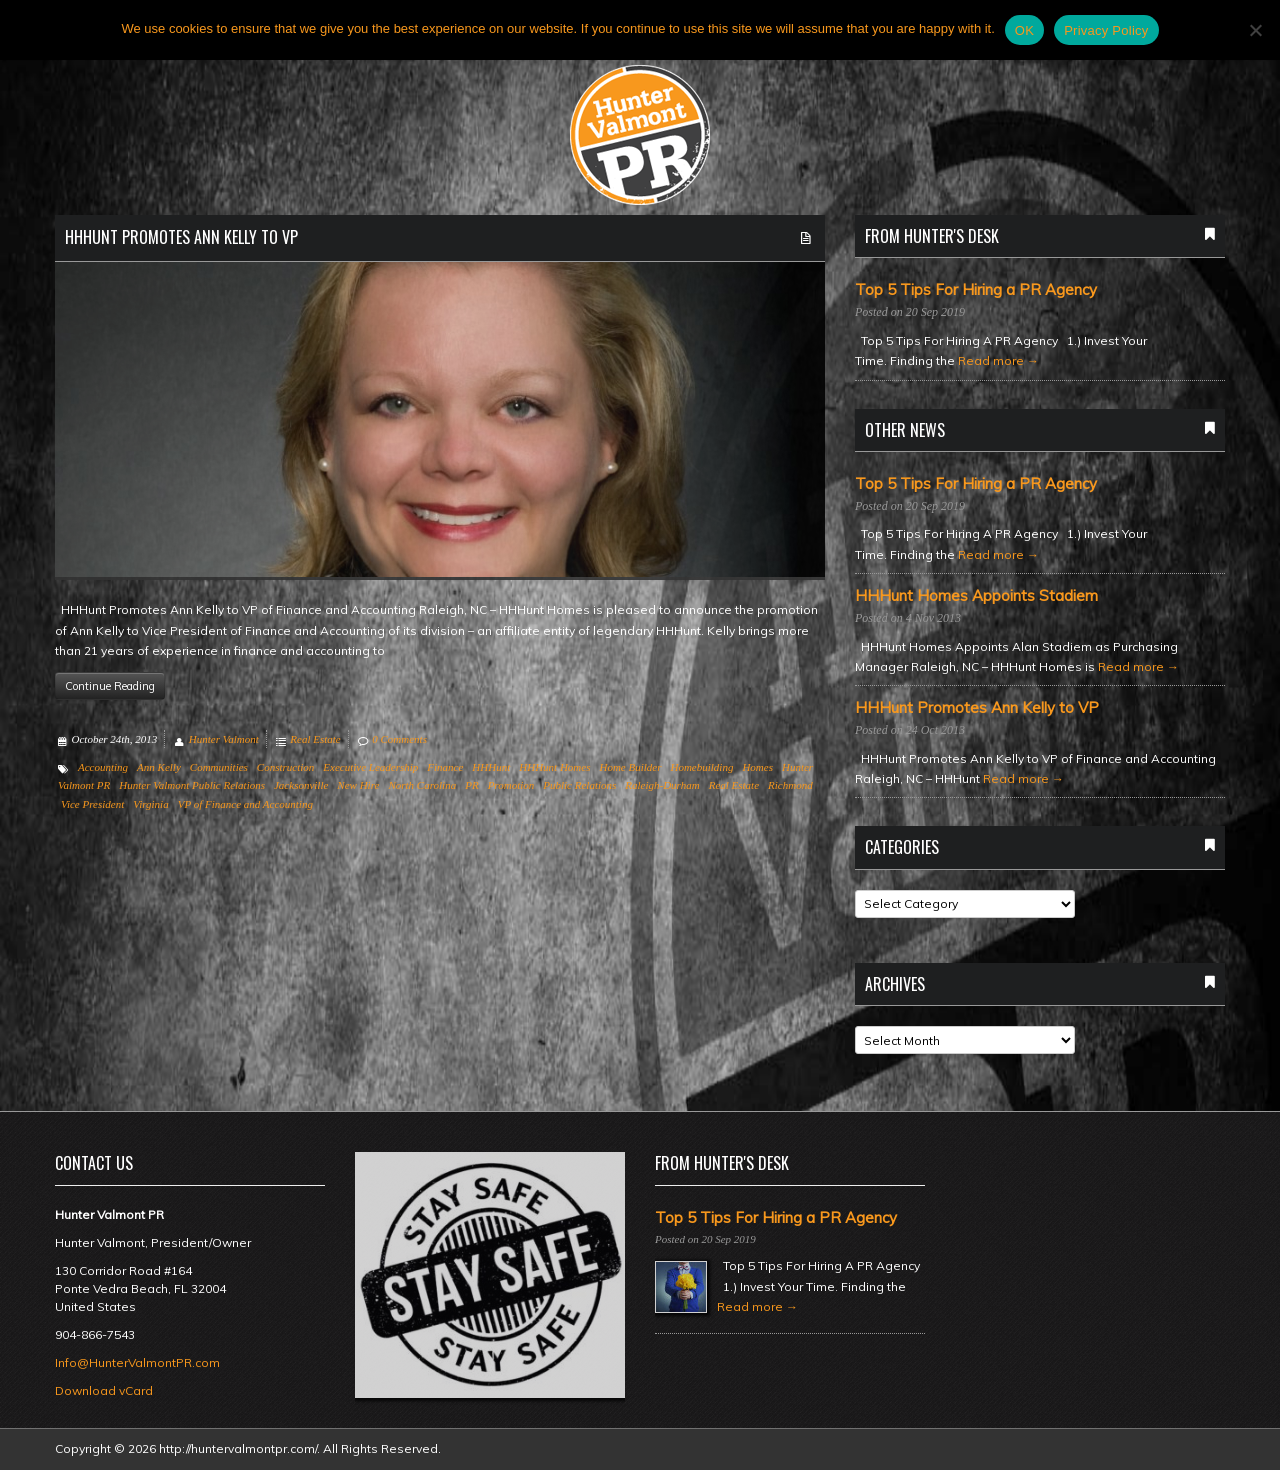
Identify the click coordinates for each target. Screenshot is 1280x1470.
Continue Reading (110, 686)
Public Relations (579, 785)
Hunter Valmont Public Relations (192, 785)
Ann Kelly (159, 767)
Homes (757, 767)
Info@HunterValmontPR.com (137, 1362)
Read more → (998, 360)
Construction (285, 767)
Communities (219, 767)
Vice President (92, 804)
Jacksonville (301, 785)
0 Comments (399, 739)
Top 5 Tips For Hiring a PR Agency (976, 290)
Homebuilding (701, 767)
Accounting (103, 767)
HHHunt (491, 767)
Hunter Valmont (224, 739)
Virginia (150, 804)
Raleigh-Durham (662, 785)
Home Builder (630, 767)
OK (1024, 30)
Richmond (790, 785)
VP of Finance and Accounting (245, 804)
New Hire (358, 785)
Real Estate (315, 739)
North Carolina (422, 785)
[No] (1255, 30)
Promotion (511, 785)
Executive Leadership (370, 767)
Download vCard (104, 1390)
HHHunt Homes (554, 767)
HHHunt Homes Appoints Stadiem (976, 596)
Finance (445, 767)
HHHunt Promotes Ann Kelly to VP (181, 237)
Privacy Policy (1106, 30)
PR (471, 785)
